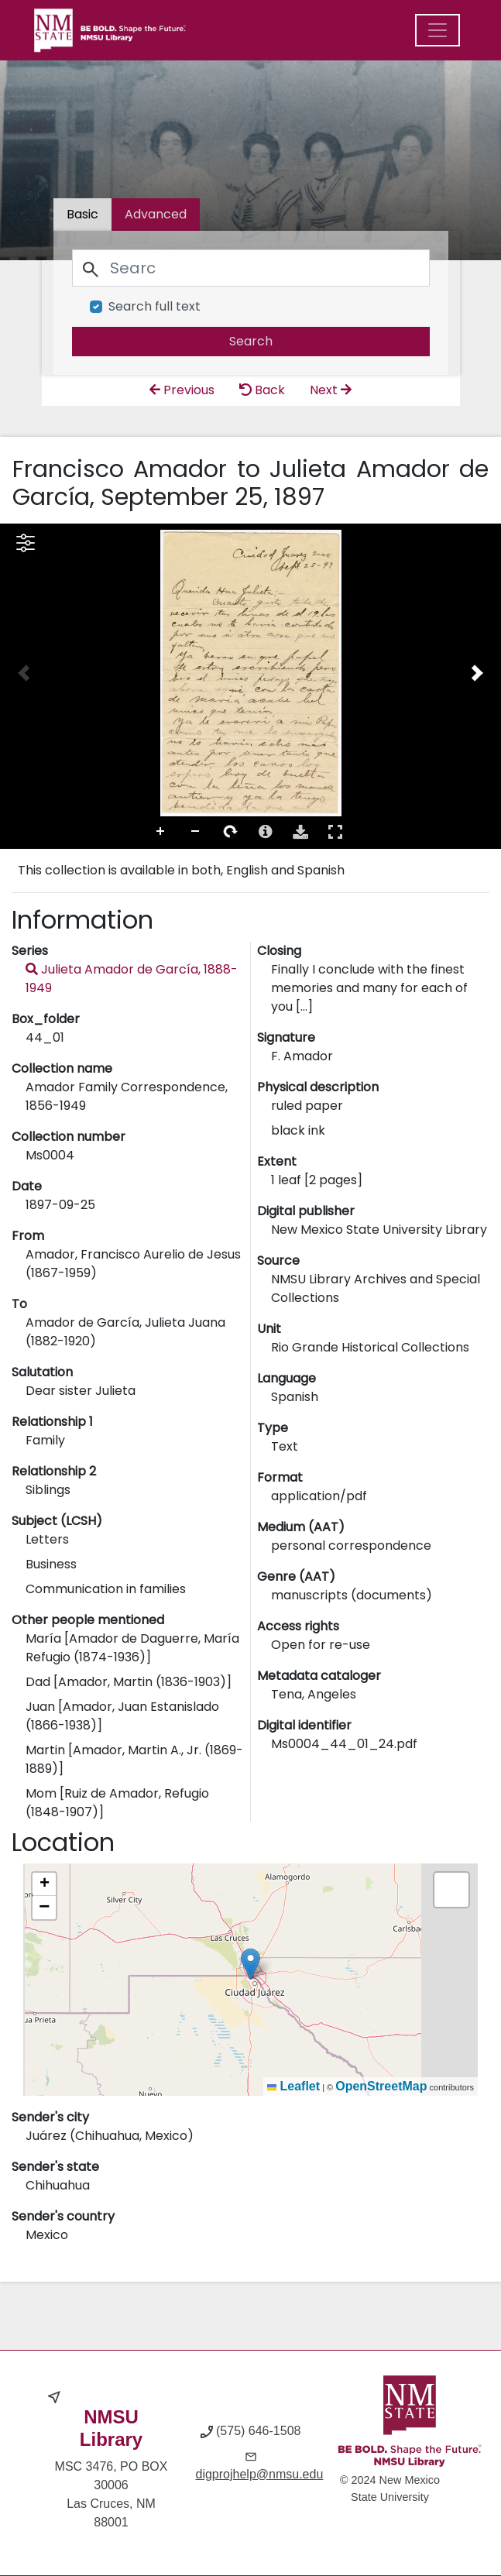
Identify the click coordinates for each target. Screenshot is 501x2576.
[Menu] (437, 30)
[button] (250, 1964)
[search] (251, 341)
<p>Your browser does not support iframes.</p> (250, 686)
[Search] (251, 268)
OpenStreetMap (381, 2086)
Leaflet (293, 2086)
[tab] (156, 214)
